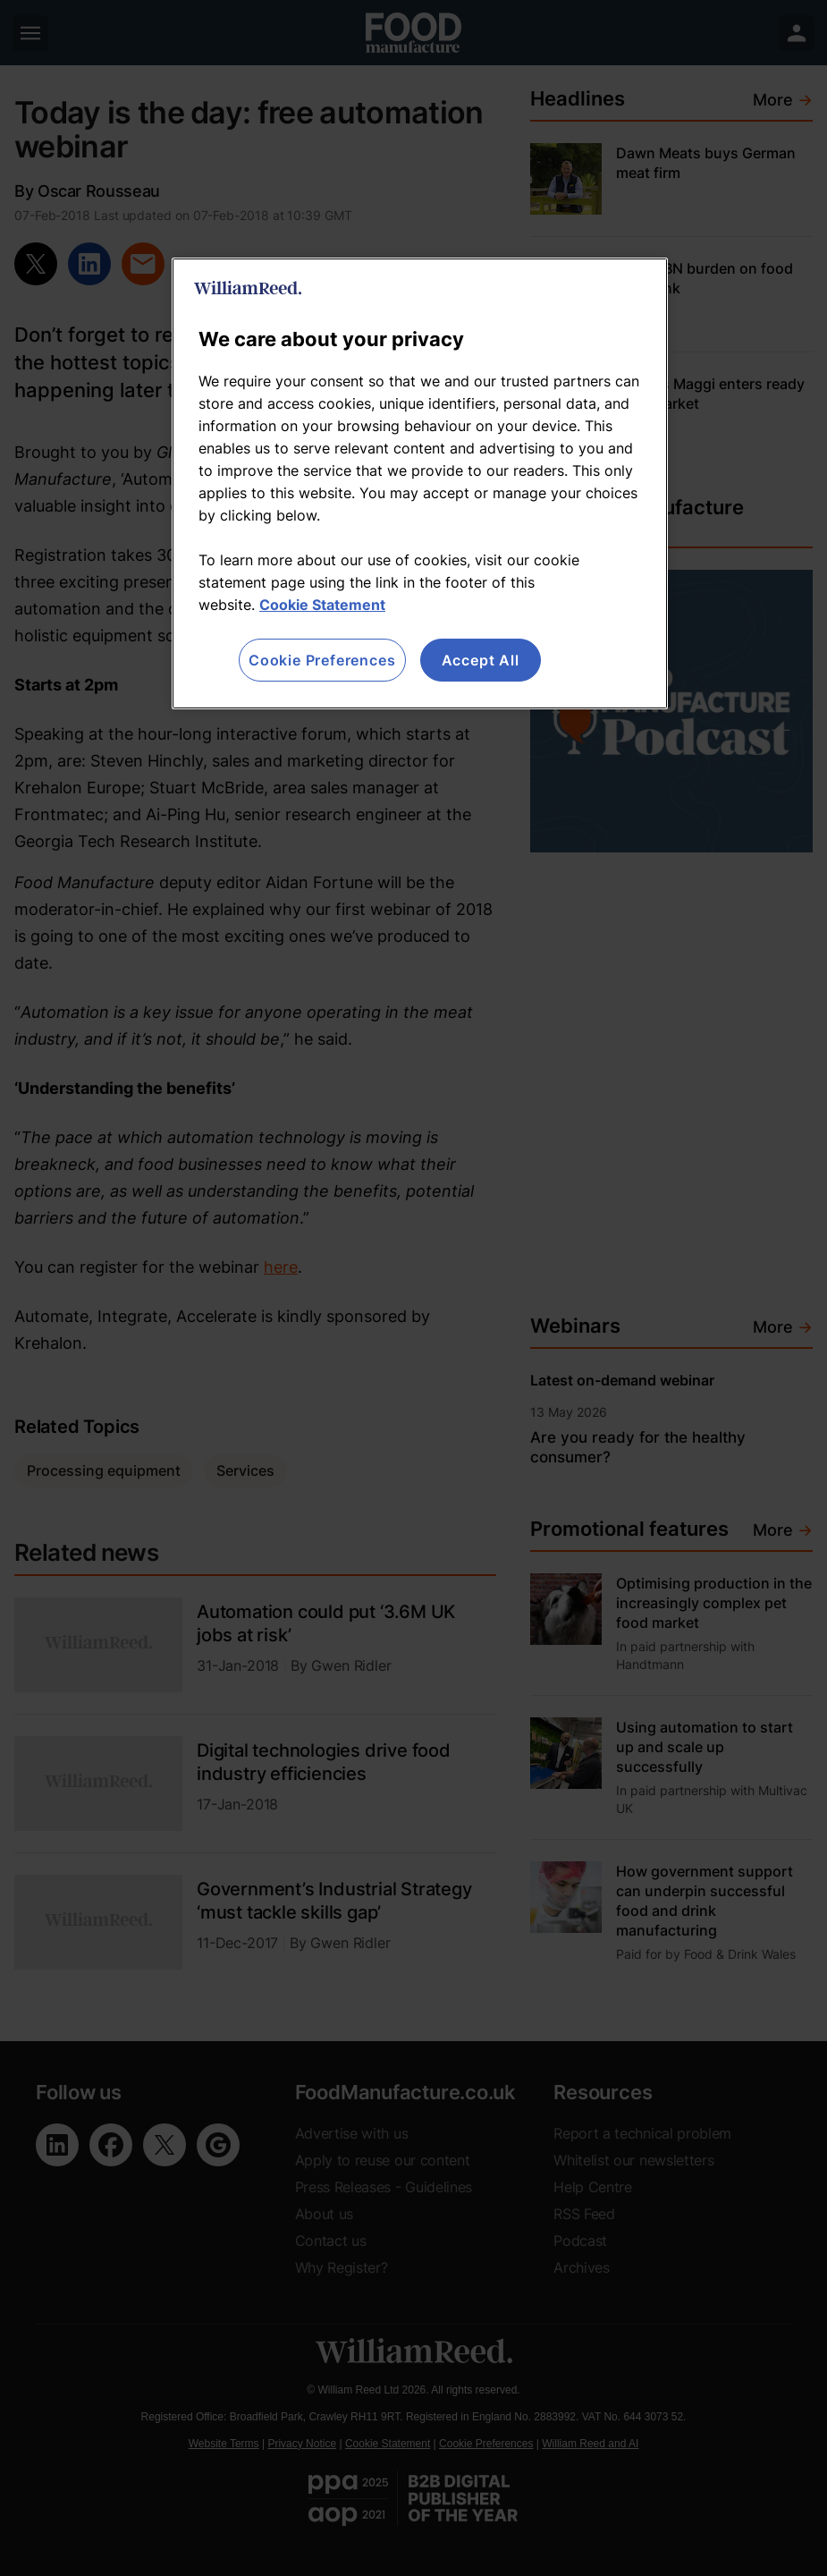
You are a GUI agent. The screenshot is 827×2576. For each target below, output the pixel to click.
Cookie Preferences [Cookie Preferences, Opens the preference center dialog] (322, 660)
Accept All (480, 660)
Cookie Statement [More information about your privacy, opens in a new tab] (322, 605)
